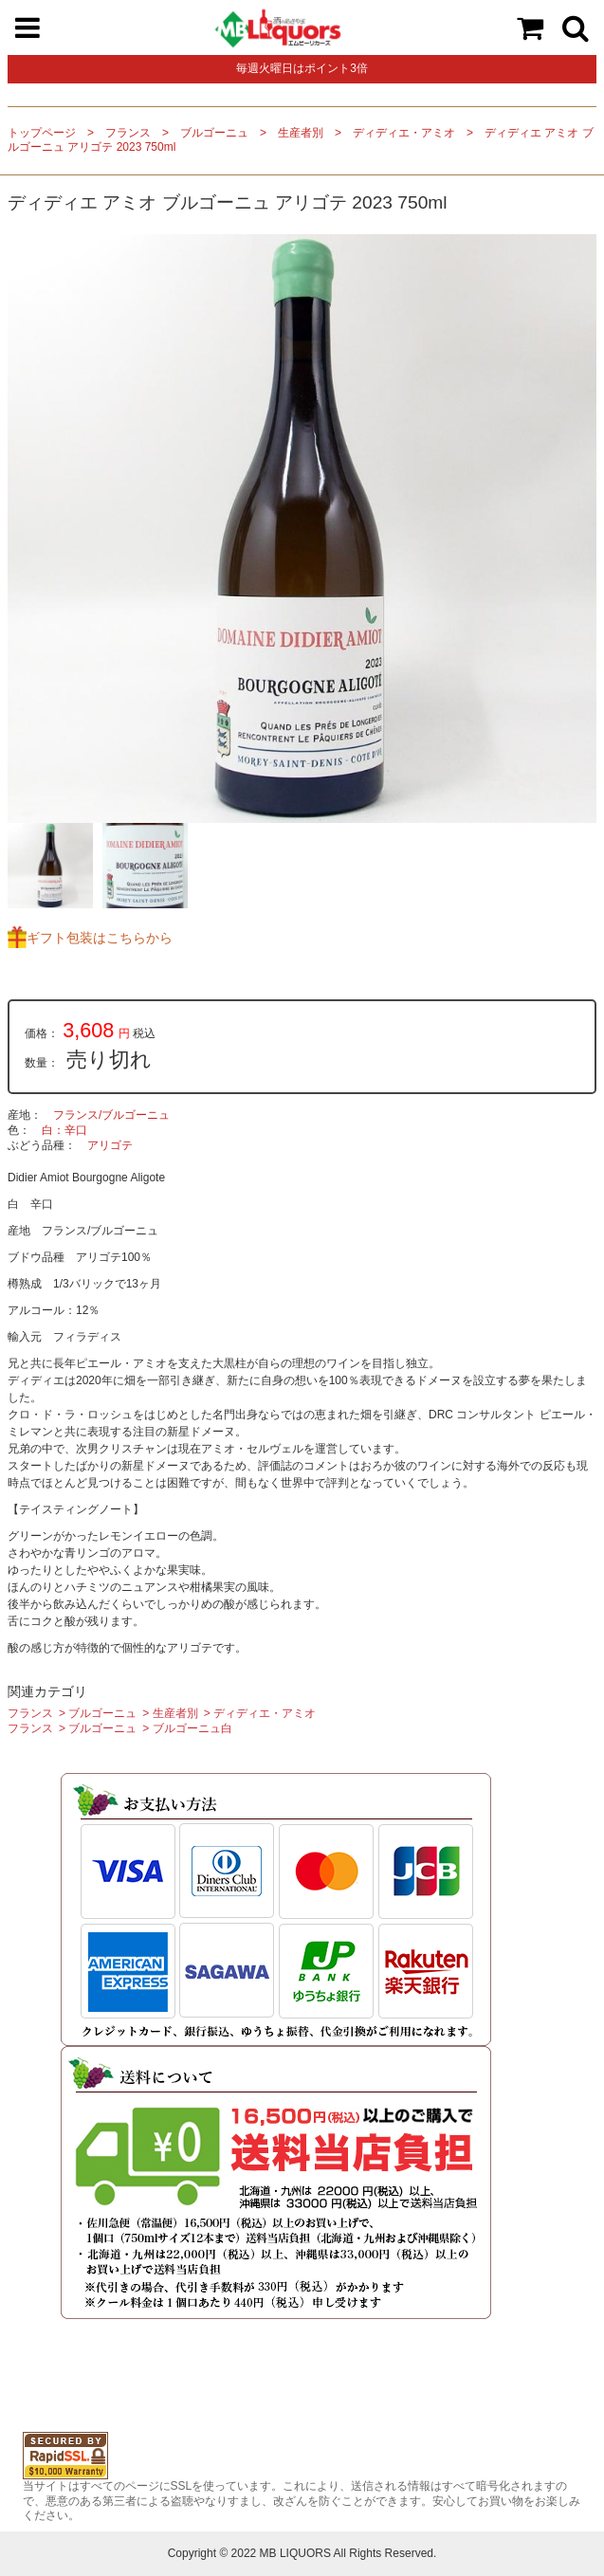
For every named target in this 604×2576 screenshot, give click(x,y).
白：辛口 (64, 1130)
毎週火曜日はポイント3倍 (302, 68)
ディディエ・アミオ (404, 132)
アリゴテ (110, 1145)
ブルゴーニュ (214, 132)
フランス (128, 132)
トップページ (42, 132)
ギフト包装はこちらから (100, 937)
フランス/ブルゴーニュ (111, 1115)
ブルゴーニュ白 (192, 1728)
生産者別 (300, 132)
